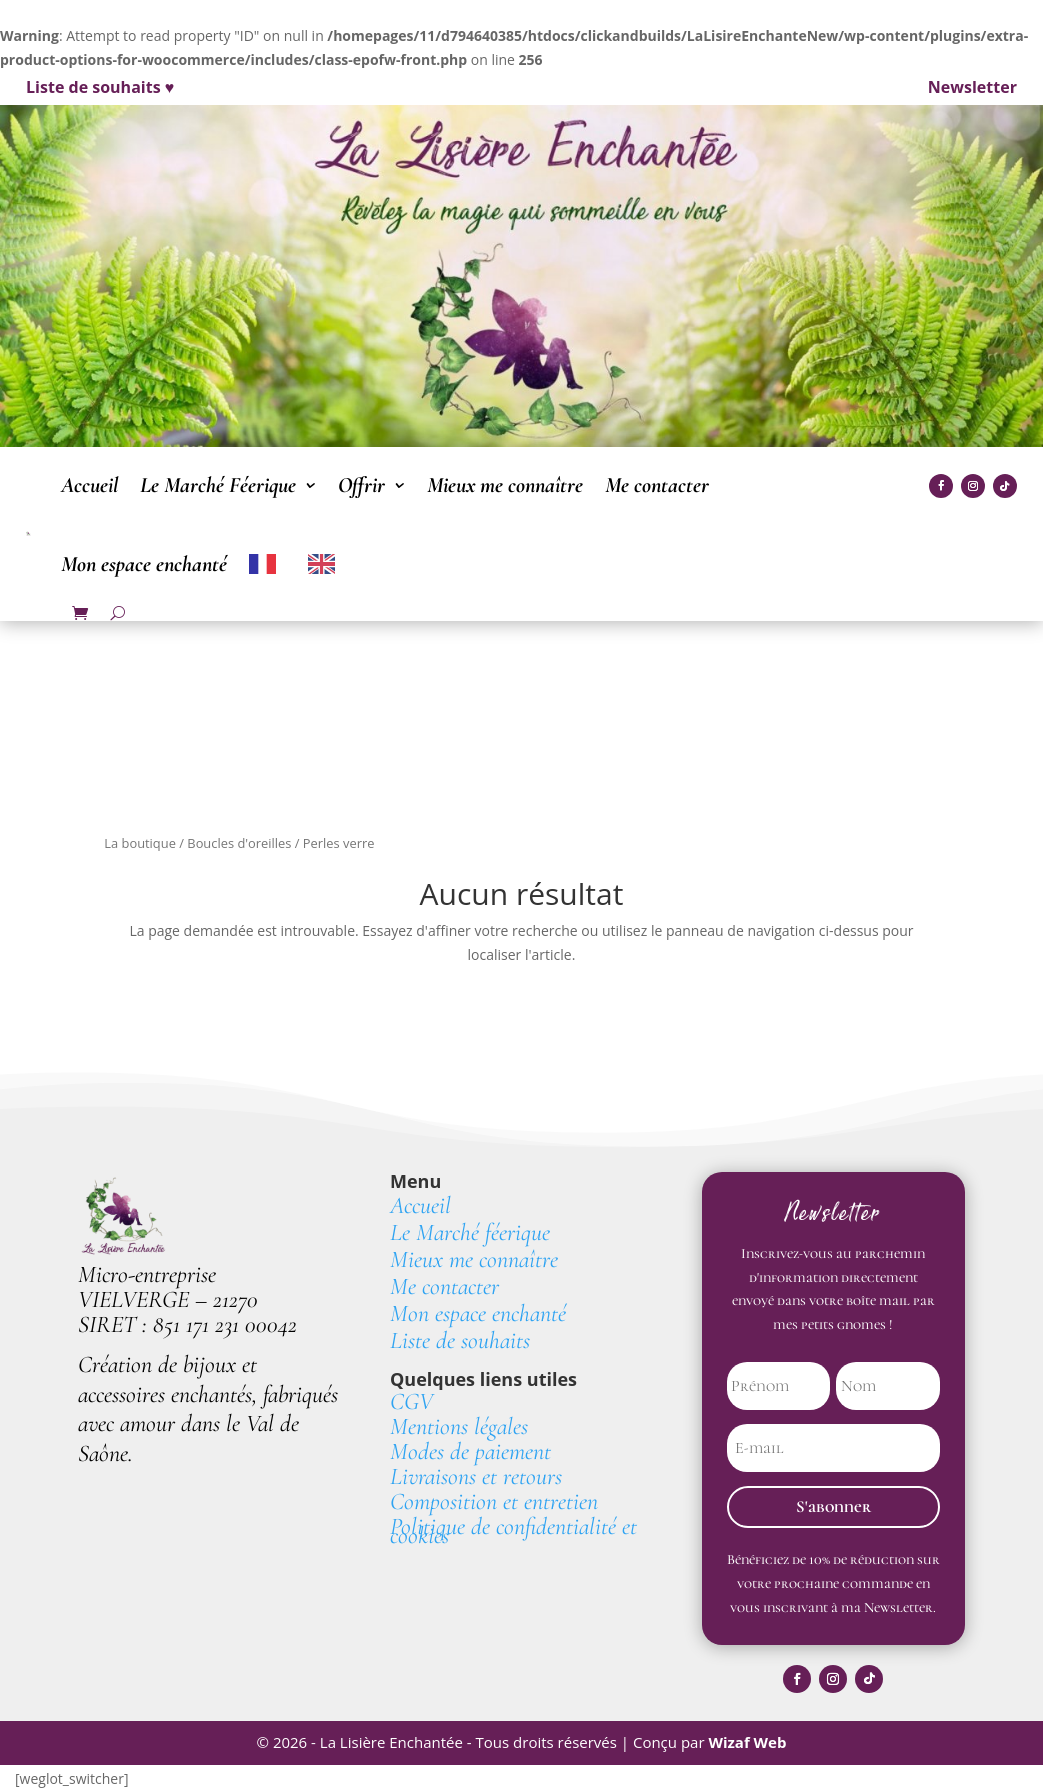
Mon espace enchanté (144, 564)
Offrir (361, 485)
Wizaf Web (747, 1743)
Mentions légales (459, 1426)
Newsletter (972, 87)
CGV (411, 1401)
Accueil (89, 485)
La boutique (140, 843)
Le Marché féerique (470, 1232)
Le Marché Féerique (218, 485)
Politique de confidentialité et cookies (513, 1531)
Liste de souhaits (460, 1340)
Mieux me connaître (505, 485)
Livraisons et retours (476, 1476)
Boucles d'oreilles (239, 843)
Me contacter (657, 485)
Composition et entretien (494, 1501)
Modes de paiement (473, 1451)
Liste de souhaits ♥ (100, 87)
